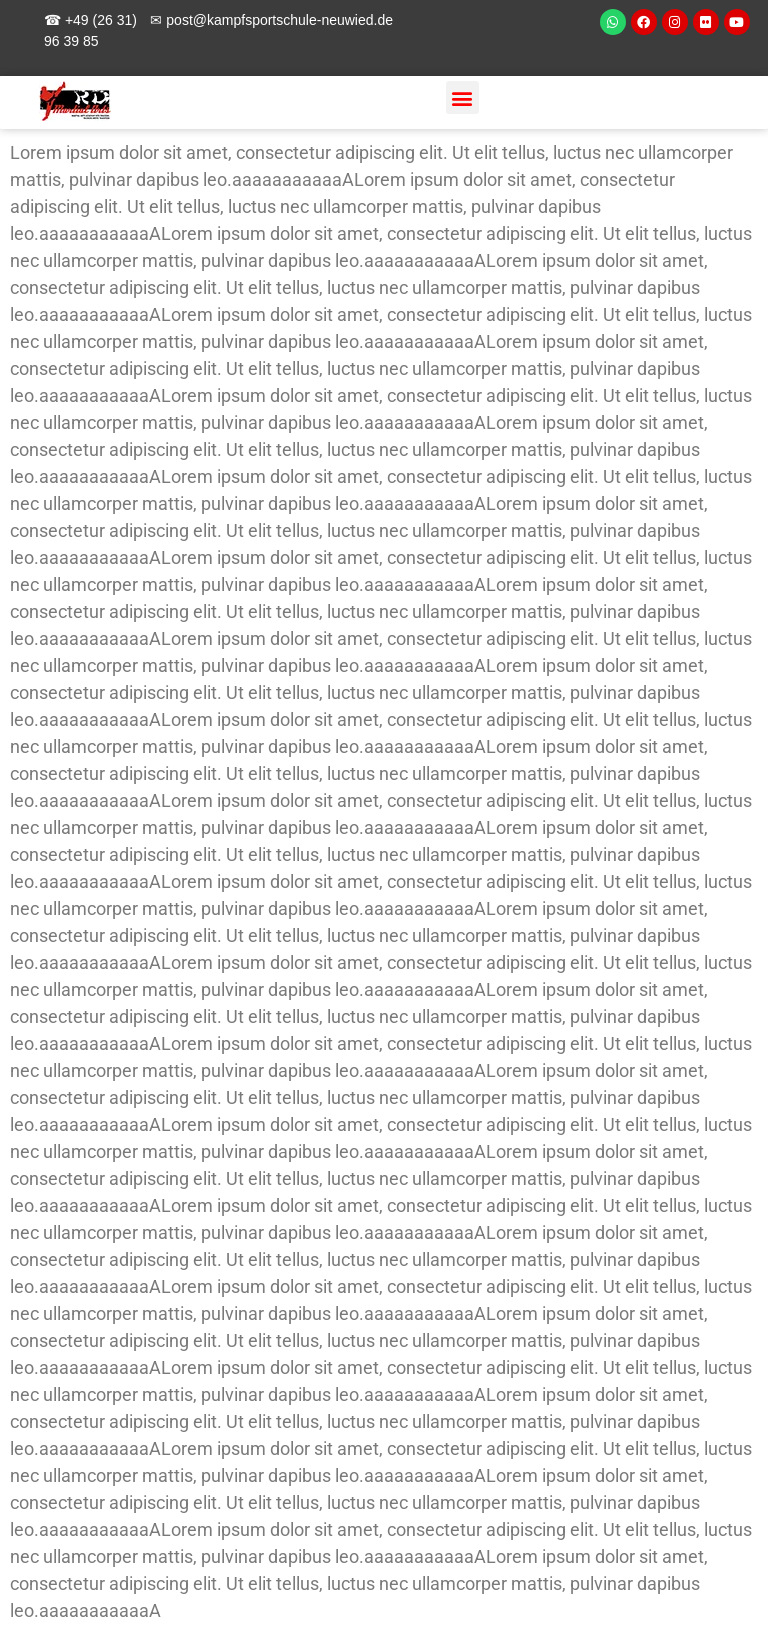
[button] (462, 97)
